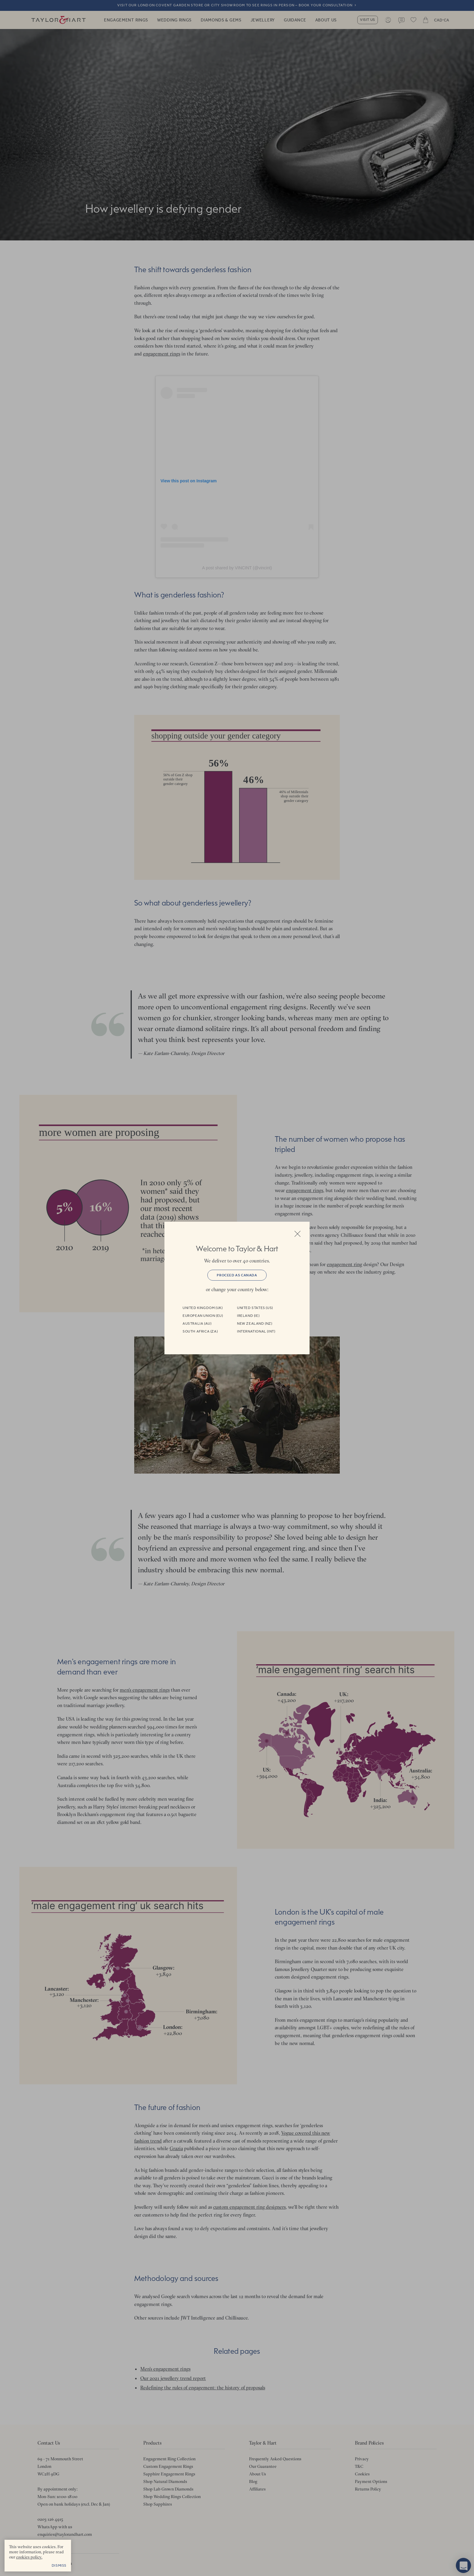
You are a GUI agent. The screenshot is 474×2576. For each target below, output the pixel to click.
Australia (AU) (197, 1323)
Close (297, 1234)
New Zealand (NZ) (254, 1323)
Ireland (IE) (248, 1316)
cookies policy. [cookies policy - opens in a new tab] (29, 2557)
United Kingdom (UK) (202, 1308)
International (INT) (256, 1331)
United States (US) (255, 1308)
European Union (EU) (203, 1316)
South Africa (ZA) (200, 1331)
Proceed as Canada (237, 1275)
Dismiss (59, 2565)
